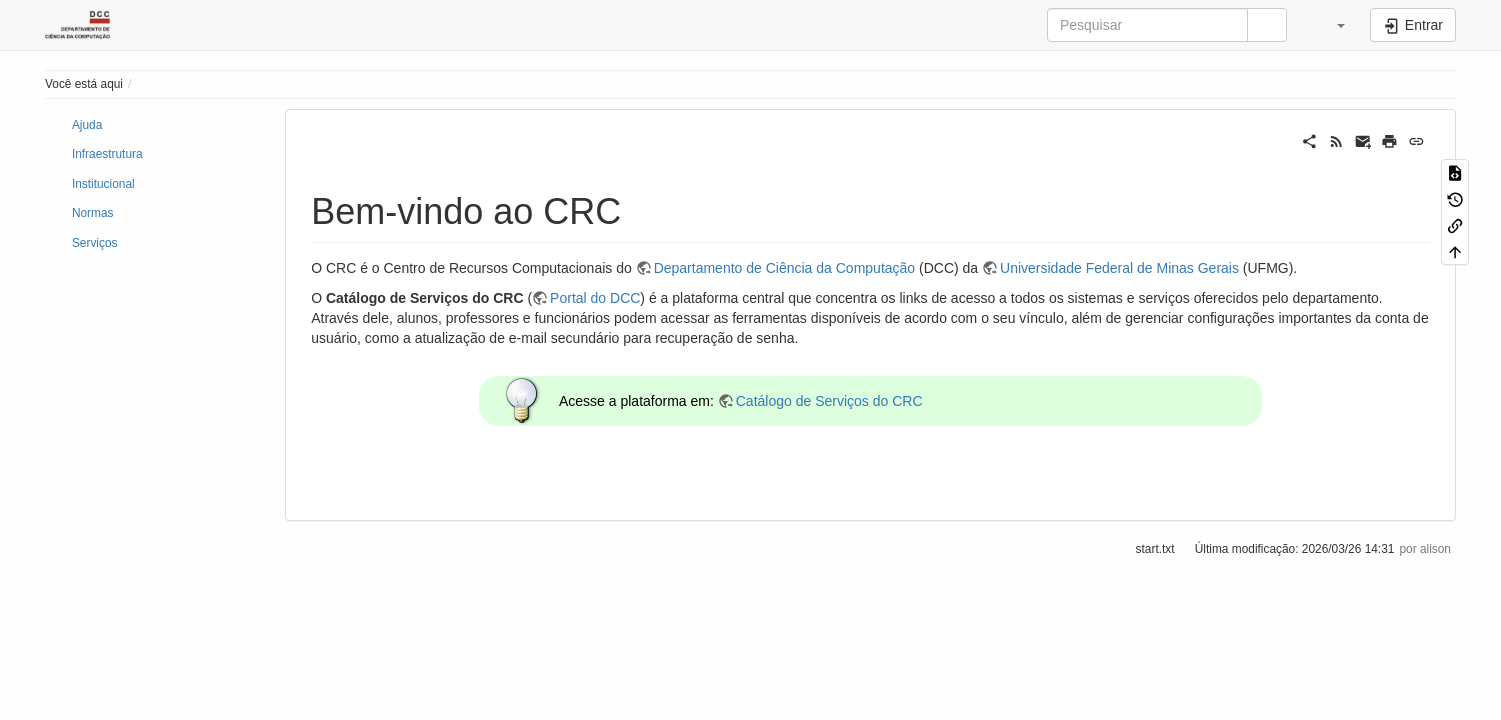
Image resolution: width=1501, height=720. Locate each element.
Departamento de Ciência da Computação (785, 268)
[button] (1331, 25)
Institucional (103, 184)
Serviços (95, 243)
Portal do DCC (595, 298)
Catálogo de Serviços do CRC (829, 401)
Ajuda (87, 125)
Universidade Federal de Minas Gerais (1119, 268)
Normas (93, 213)
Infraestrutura (107, 154)
